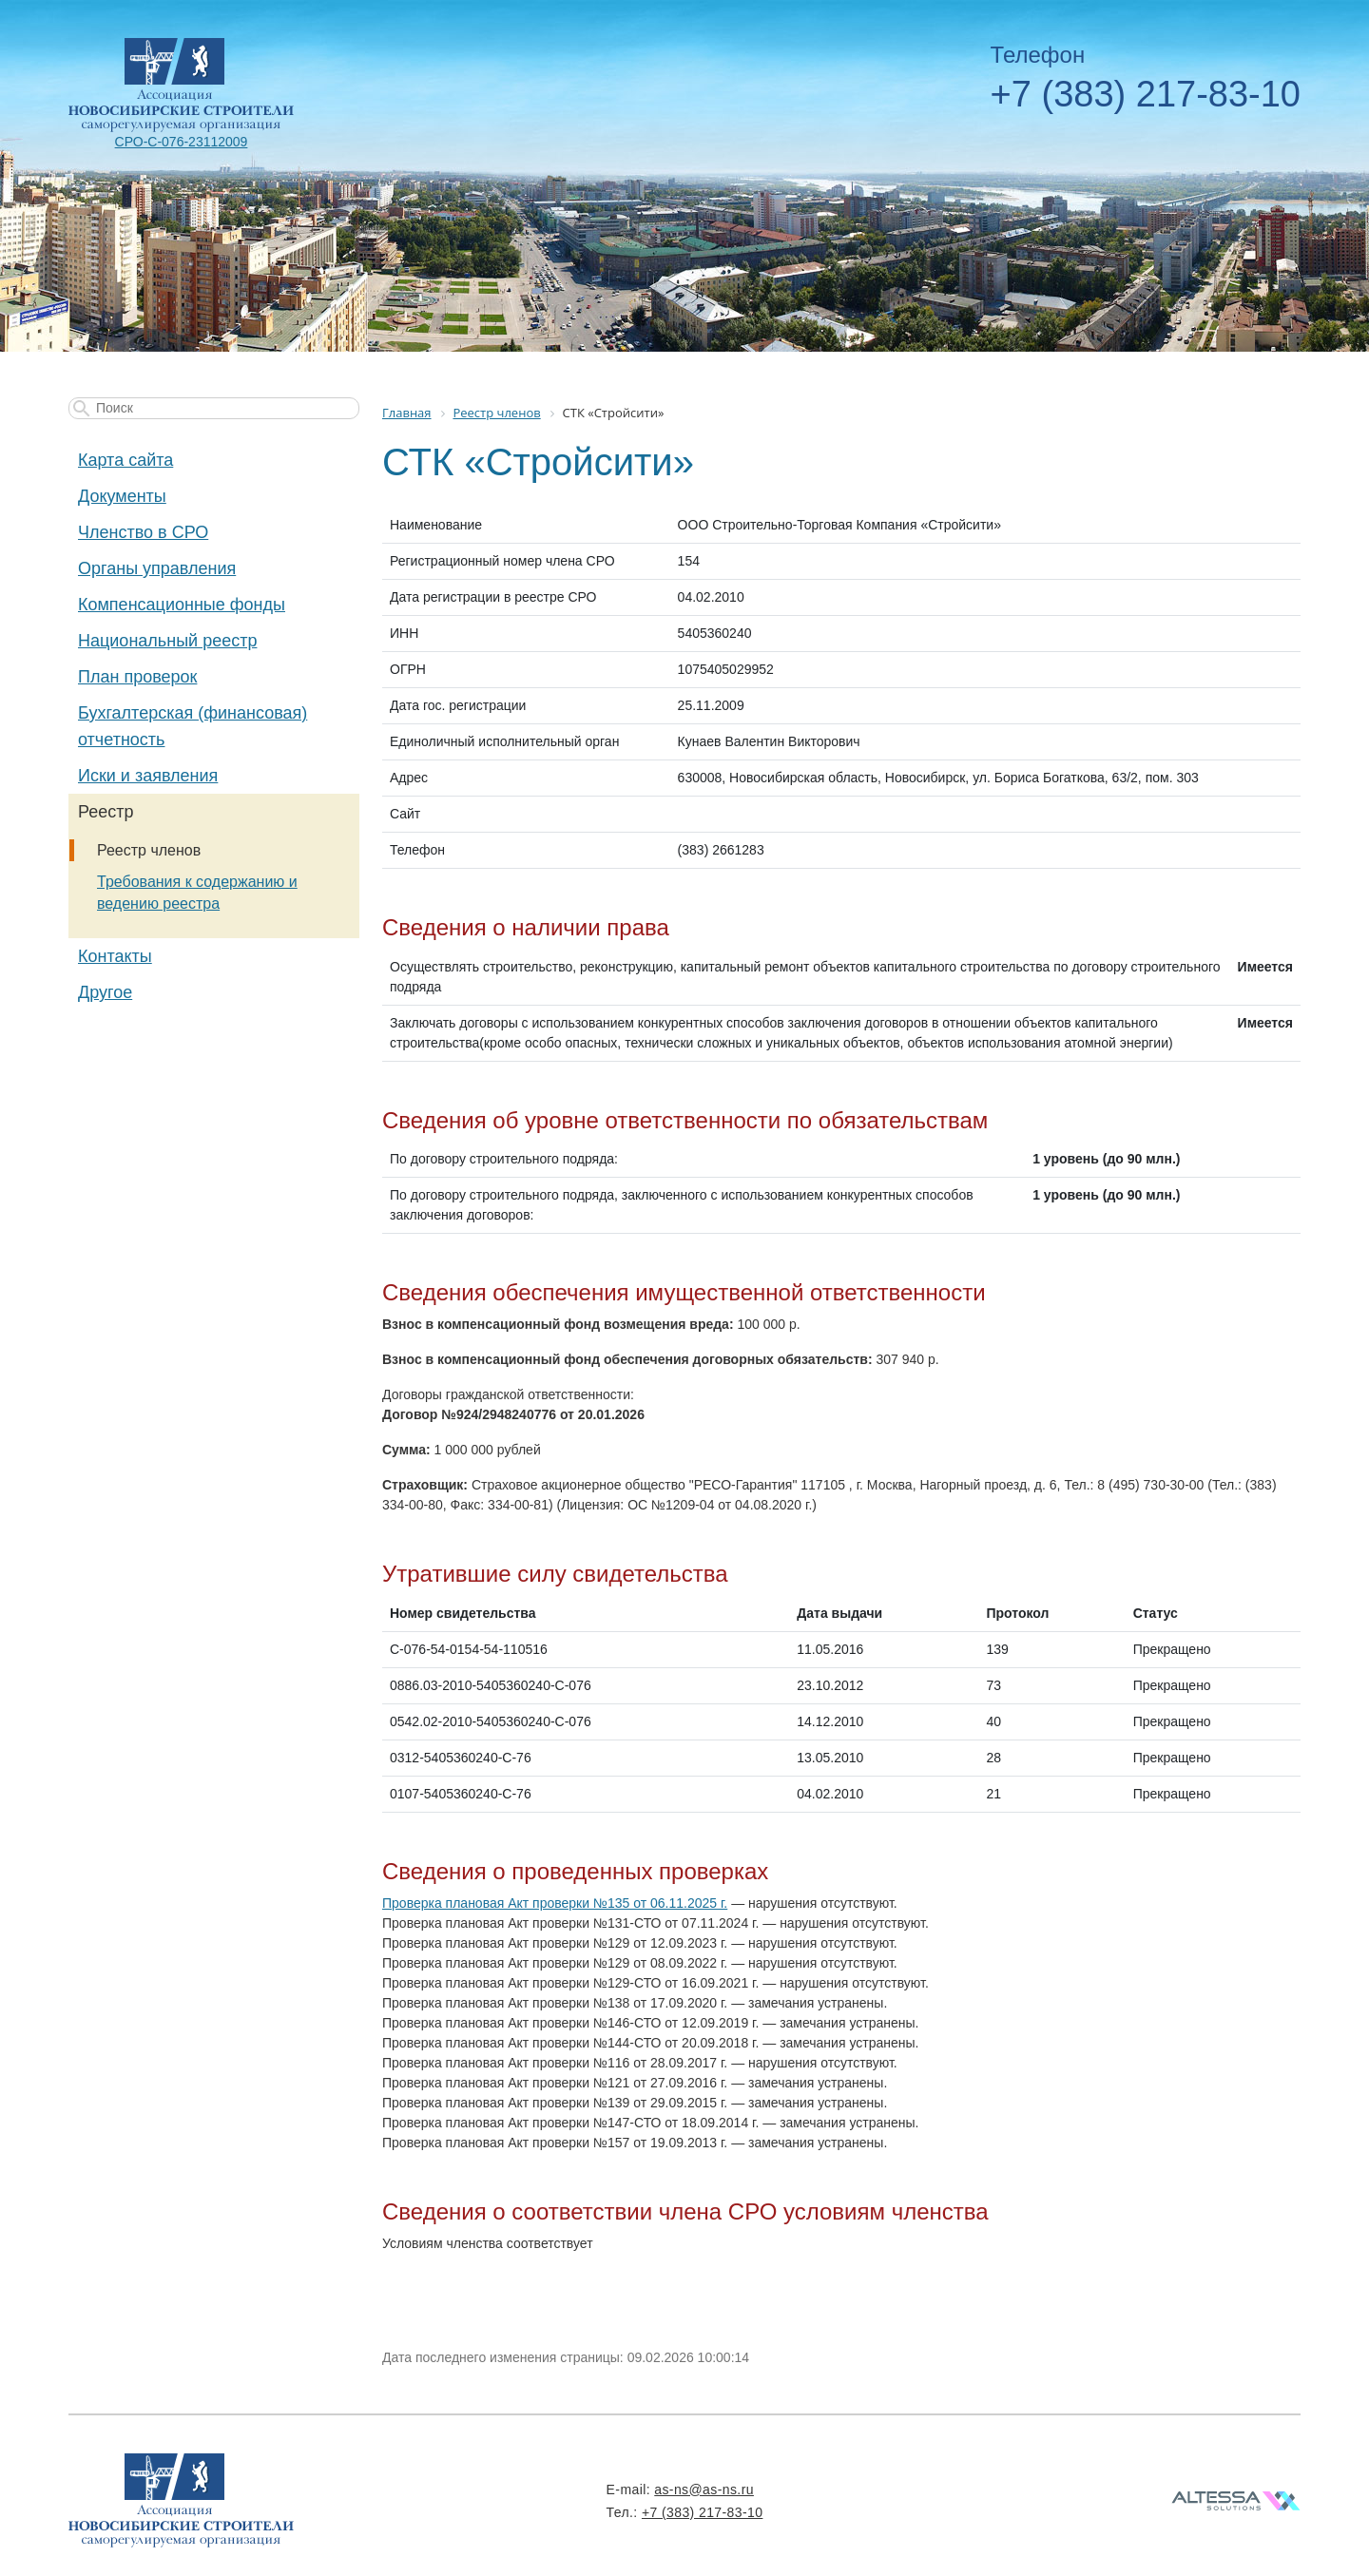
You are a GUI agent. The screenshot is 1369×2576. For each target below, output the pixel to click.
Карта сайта (125, 460)
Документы (122, 496)
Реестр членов (149, 850)
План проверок (137, 676)
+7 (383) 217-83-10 (1146, 94)
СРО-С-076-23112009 (181, 141)
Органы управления (157, 568)
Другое (105, 992)
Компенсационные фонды (181, 604)
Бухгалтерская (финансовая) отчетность (192, 726)
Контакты (115, 956)
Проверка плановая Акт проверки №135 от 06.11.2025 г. (554, 1903)
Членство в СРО (143, 532)
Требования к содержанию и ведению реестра (197, 893)
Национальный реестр (167, 640)
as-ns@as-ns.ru (704, 2489)
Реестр (106, 811)
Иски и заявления (148, 775)
